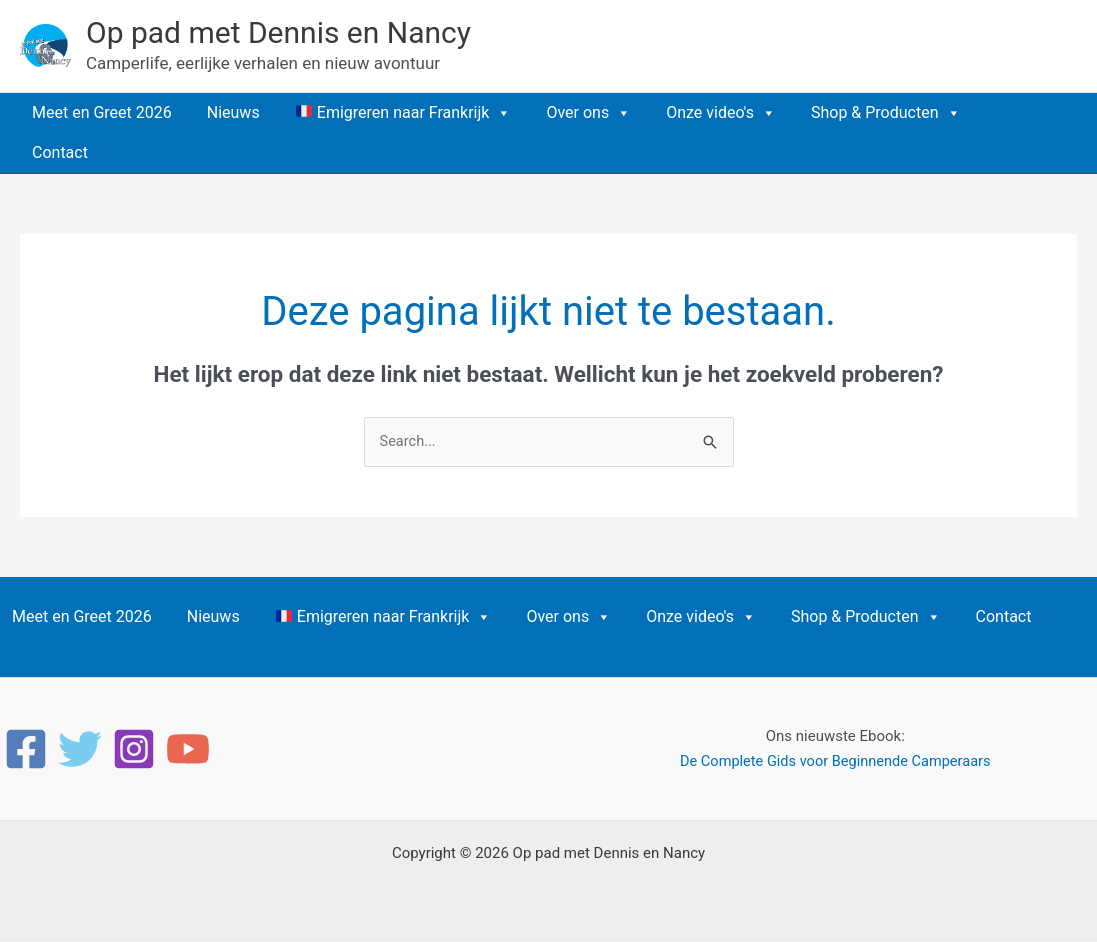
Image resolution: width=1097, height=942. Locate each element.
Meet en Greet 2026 (102, 112)
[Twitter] (80, 750)
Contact (60, 152)
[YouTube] (188, 750)
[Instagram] (134, 750)
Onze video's (721, 113)
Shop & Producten (886, 113)
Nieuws (233, 112)
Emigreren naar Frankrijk (404, 113)
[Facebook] (26, 750)
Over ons (588, 113)
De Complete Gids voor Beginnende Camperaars (835, 762)
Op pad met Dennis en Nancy (278, 32)
